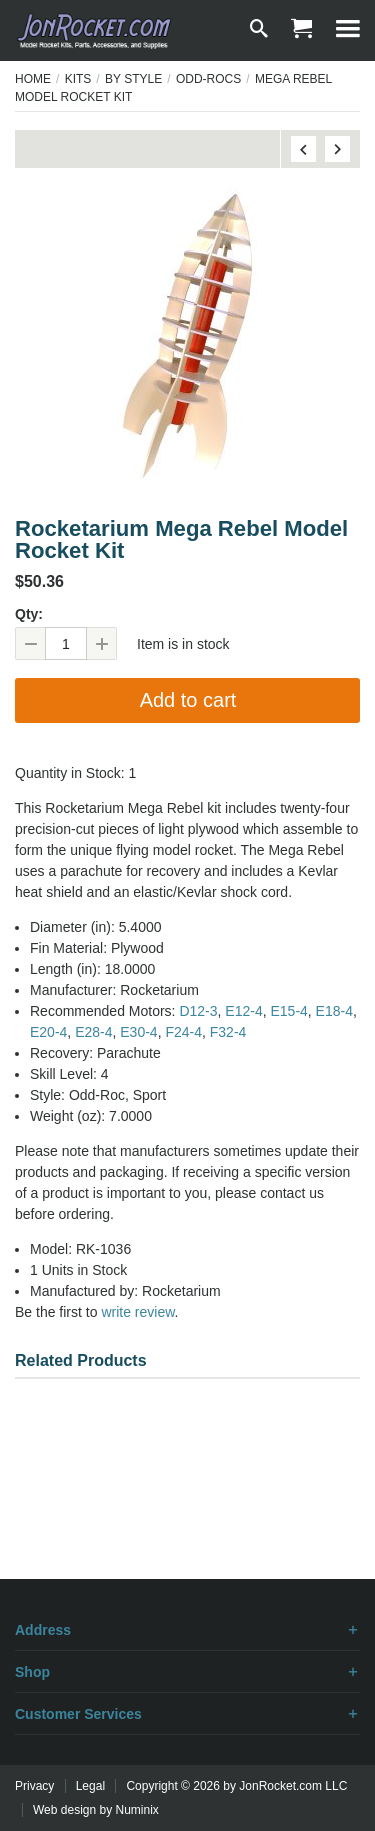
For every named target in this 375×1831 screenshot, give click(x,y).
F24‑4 (183, 1032)
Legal (90, 1786)
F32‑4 (228, 1032)
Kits (78, 79)
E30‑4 (138, 1032)
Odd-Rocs (208, 79)
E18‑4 (334, 1011)
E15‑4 (288, 1011)
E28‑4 (93, 1032)
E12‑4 (243, 1011)
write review (137, 1312)
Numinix (137, 1810)
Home (33, 79)
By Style (133, 79)
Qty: (29, 614)
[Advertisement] (188, 1509)
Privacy (34, 1786)
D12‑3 (198, 1011)
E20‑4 (48, 1032)
